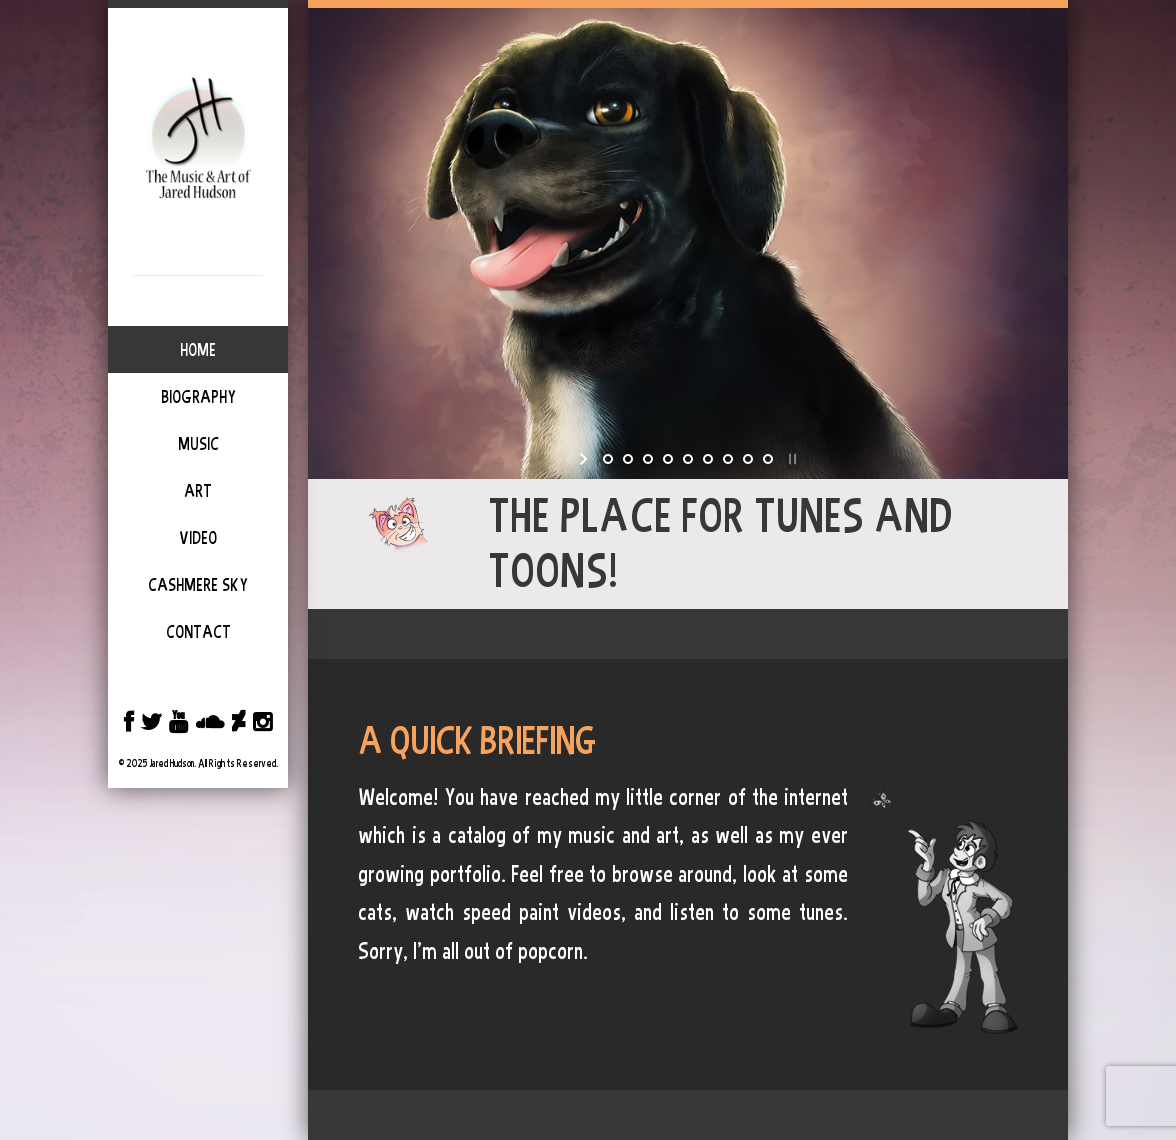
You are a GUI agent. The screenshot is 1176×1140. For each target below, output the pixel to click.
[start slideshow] (585, 459)
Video (198, 538)
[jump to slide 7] (728, 459)
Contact (198, 632)
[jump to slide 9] (768, 459)
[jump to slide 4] (668, 459)
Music (198, 444)
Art (198, 491)
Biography (198, 397)
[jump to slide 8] (748, 459)
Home (198, 350)
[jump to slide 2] (628, 459)
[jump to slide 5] (688, 459)
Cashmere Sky (198, 585)
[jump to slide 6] (708, 459)
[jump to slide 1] (608, 459)
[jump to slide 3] (648, 459)
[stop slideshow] (790, 459)
